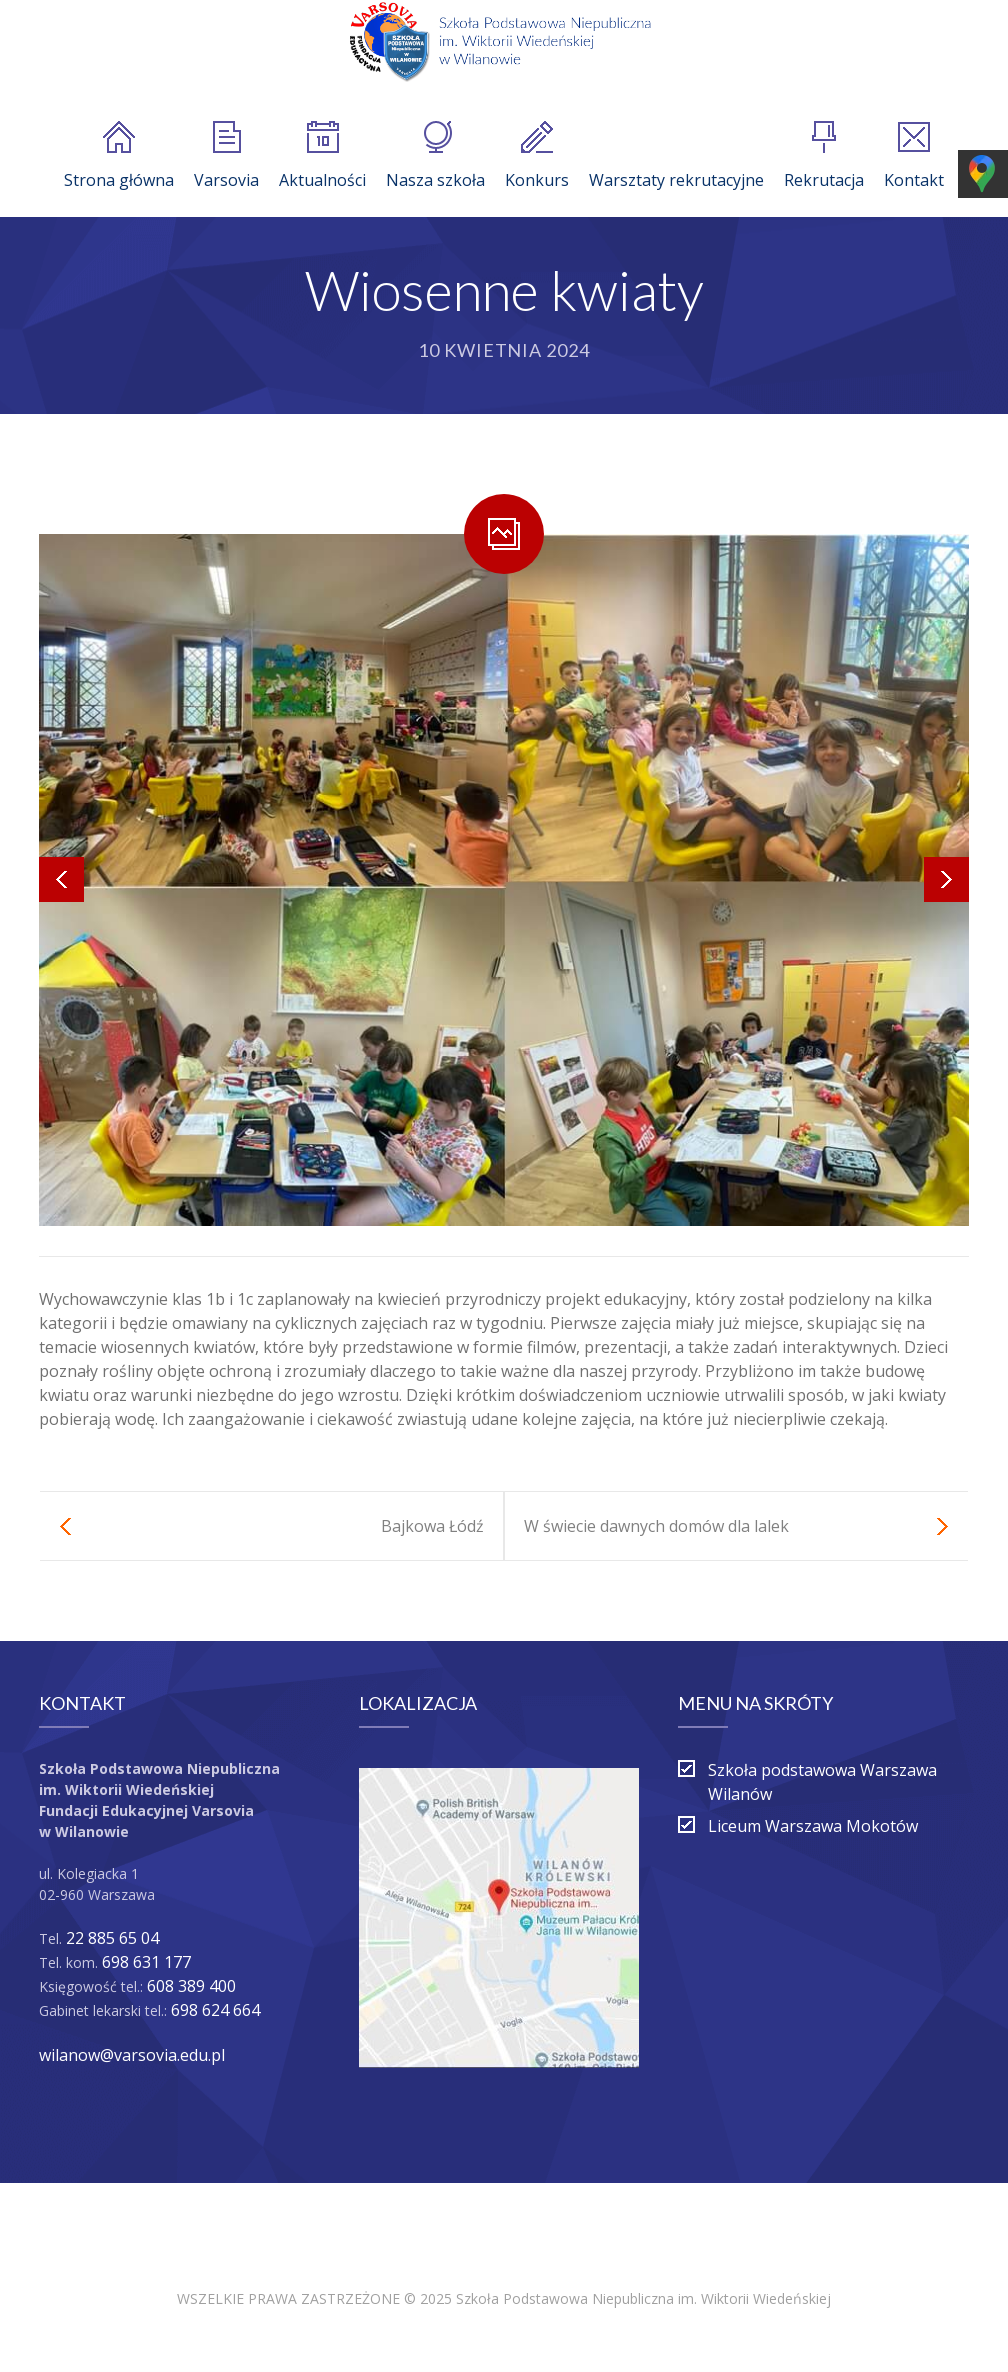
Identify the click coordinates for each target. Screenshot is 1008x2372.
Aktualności (322, 156)
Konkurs (537, 156)
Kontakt (914, 156)
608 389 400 (191, 1986)
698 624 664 (215, 2010)
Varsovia (226, 156)
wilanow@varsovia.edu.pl (132, 2055)
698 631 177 (146, 1962)
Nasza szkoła (435, 156)
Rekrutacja (824, 156)
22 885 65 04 (112, 1938)
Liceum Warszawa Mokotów (813, 1826)
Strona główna (119, 156)
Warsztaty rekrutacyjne (676, 156)
